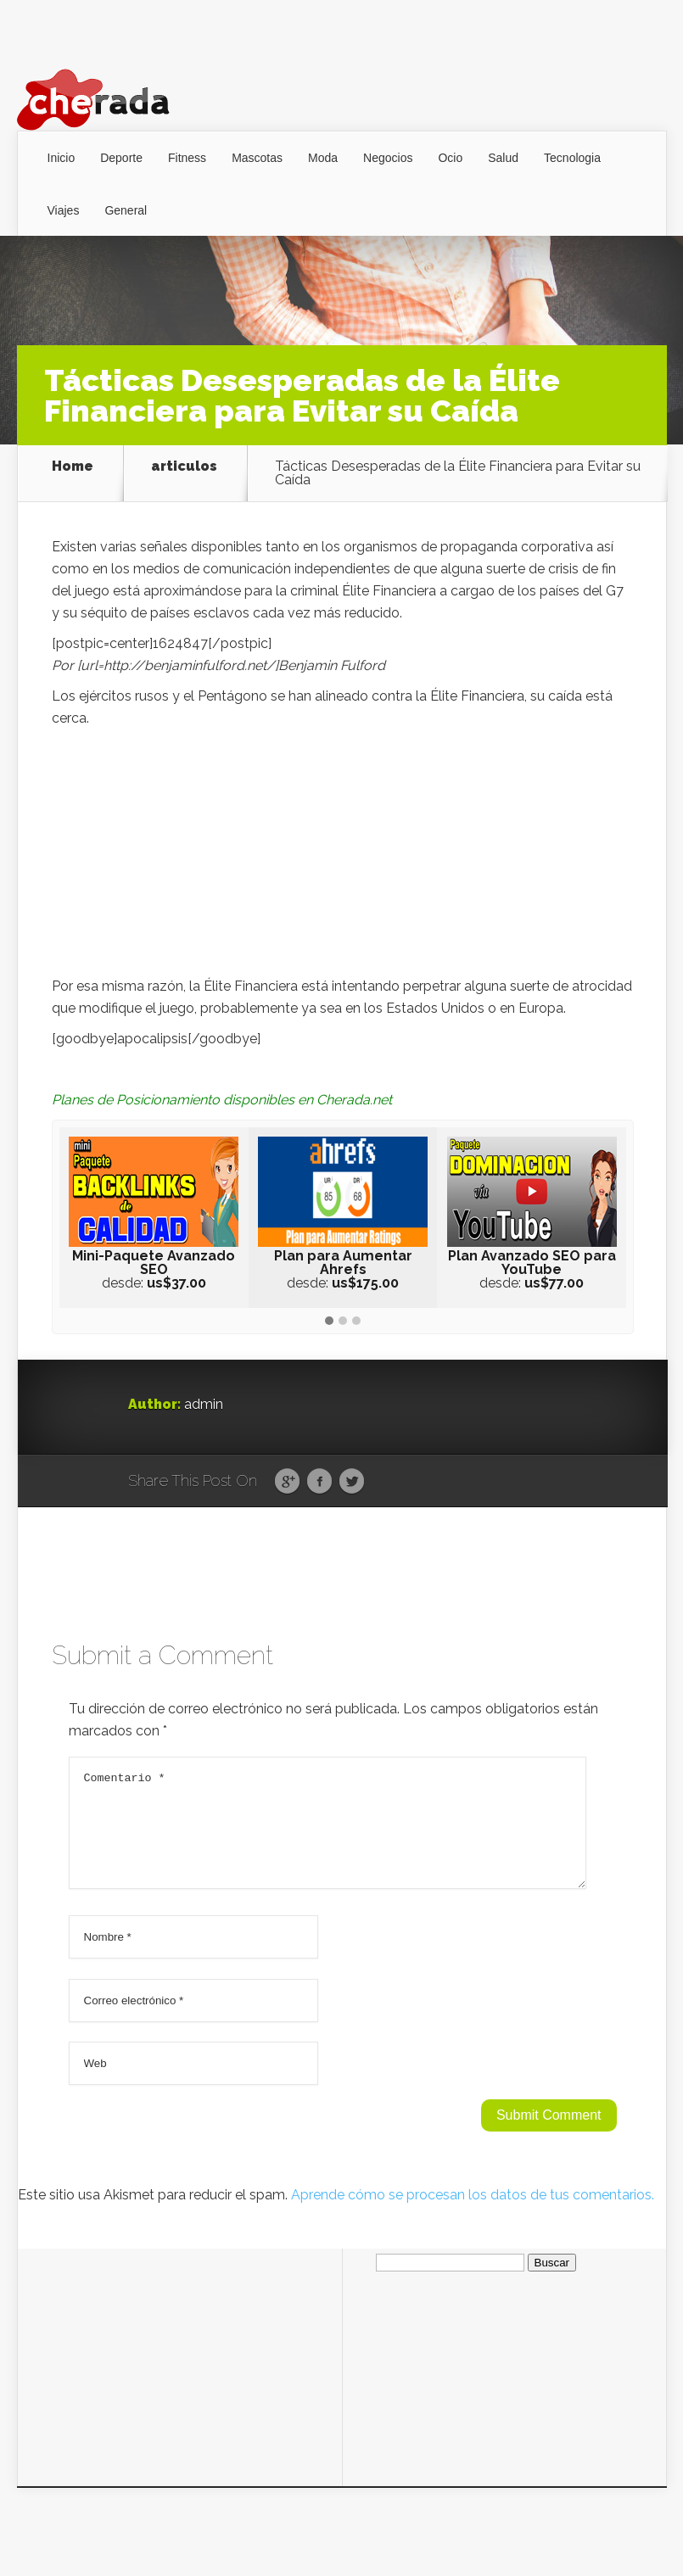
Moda (323, 158)
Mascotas (257, 158)
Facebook (319, 1481)
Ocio (450, 158)
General (125, 210)
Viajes (64, 210)
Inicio (62, 158)
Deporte (121, 158)
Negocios (387, 158)
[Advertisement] (343, 856)
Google (287, 1481)
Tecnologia (572, 158)
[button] (329, 1321)
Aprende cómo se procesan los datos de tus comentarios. (472, 2215)
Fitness (187, 158)
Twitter (352, 1481)
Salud (503, 158)
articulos (184, 467)
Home (72, 467)
